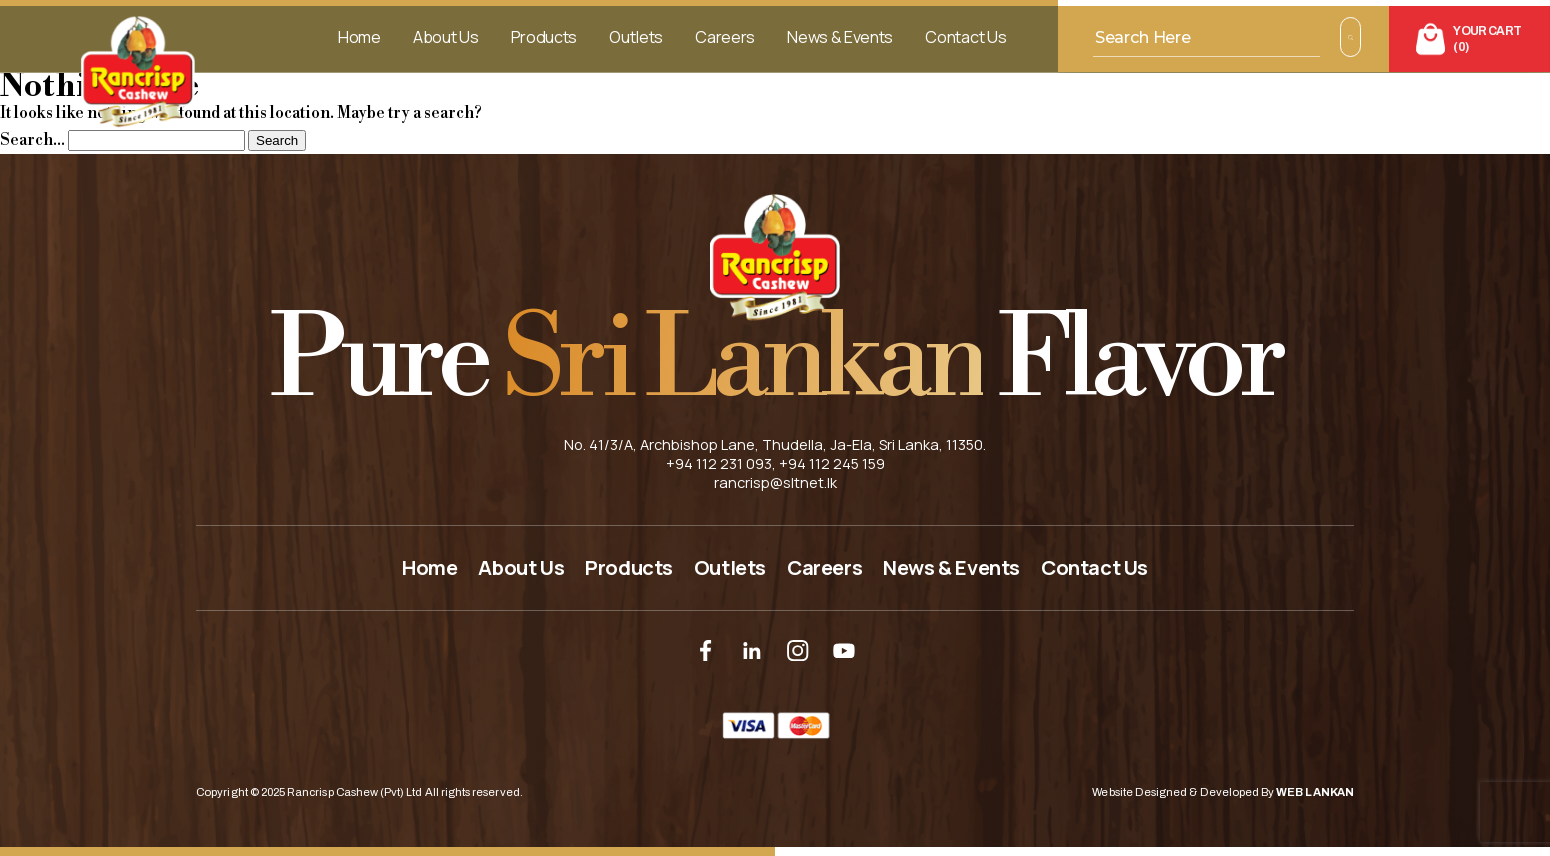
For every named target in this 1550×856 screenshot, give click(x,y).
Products (544, 37)
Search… (32, 140)
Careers (725, 37)
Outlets (636, 37)
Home (359, 37)
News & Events (840, 37)
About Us (445, 37)
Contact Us (965, 37)
